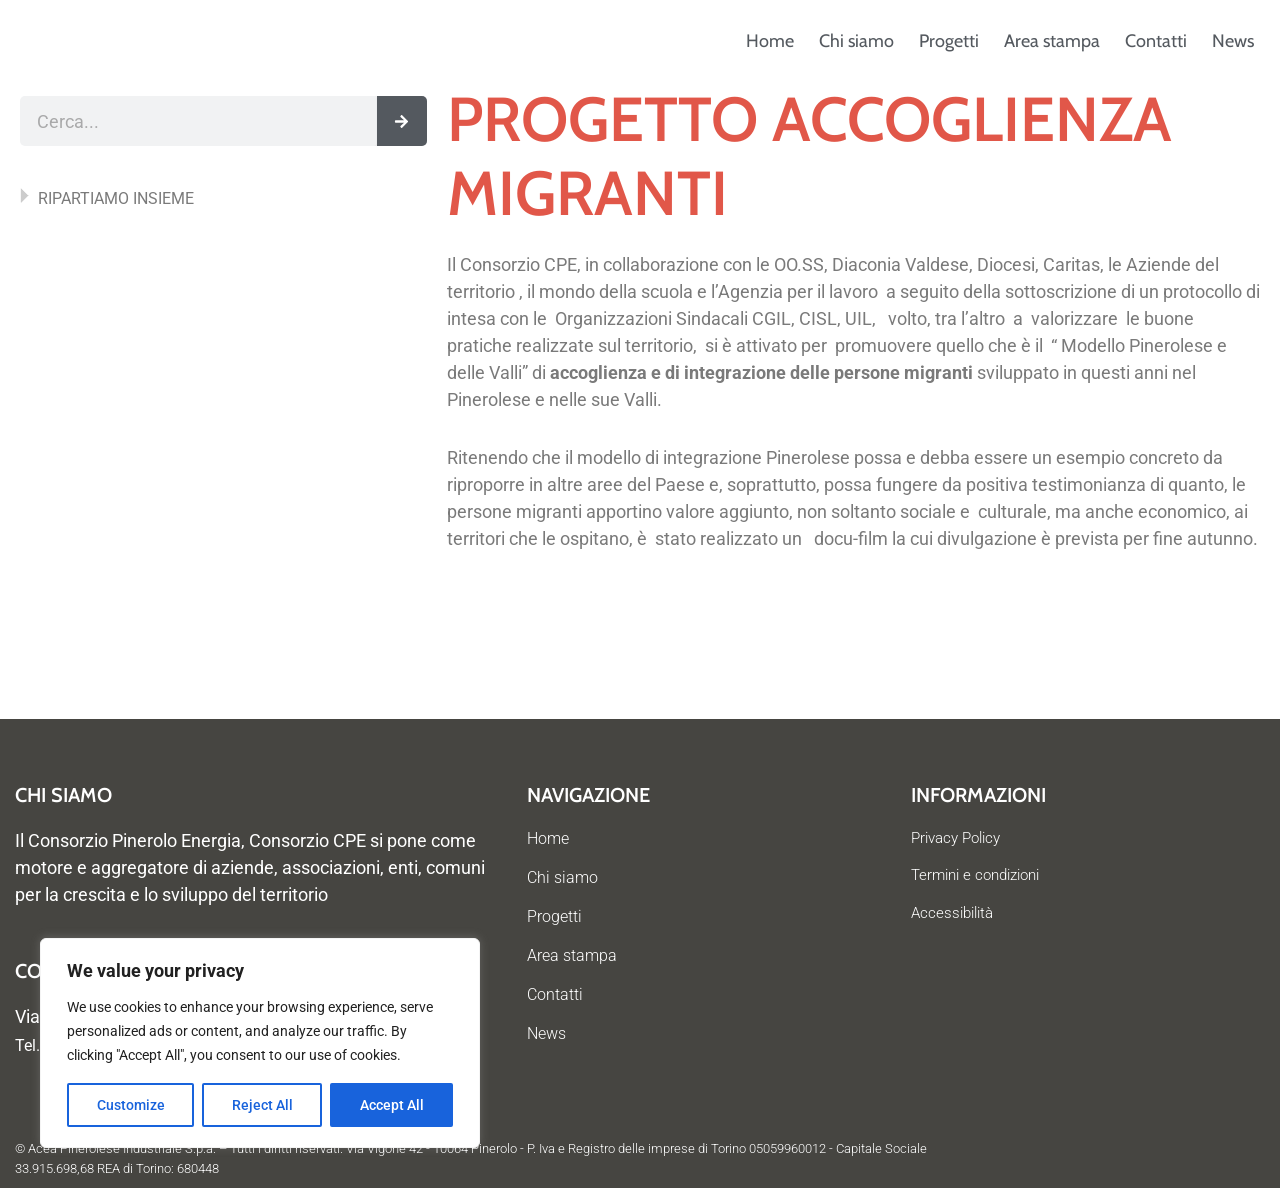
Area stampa (1052, 41)
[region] (260, 1043)
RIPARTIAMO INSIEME (116, 198)
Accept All (392, 1105)
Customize (131, 1105)
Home (770, 41)
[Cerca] (402, 121)
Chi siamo (856, 41)
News (1233, 41)
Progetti (949, 41)
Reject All (262, 1105)
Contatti (1156, 41)
